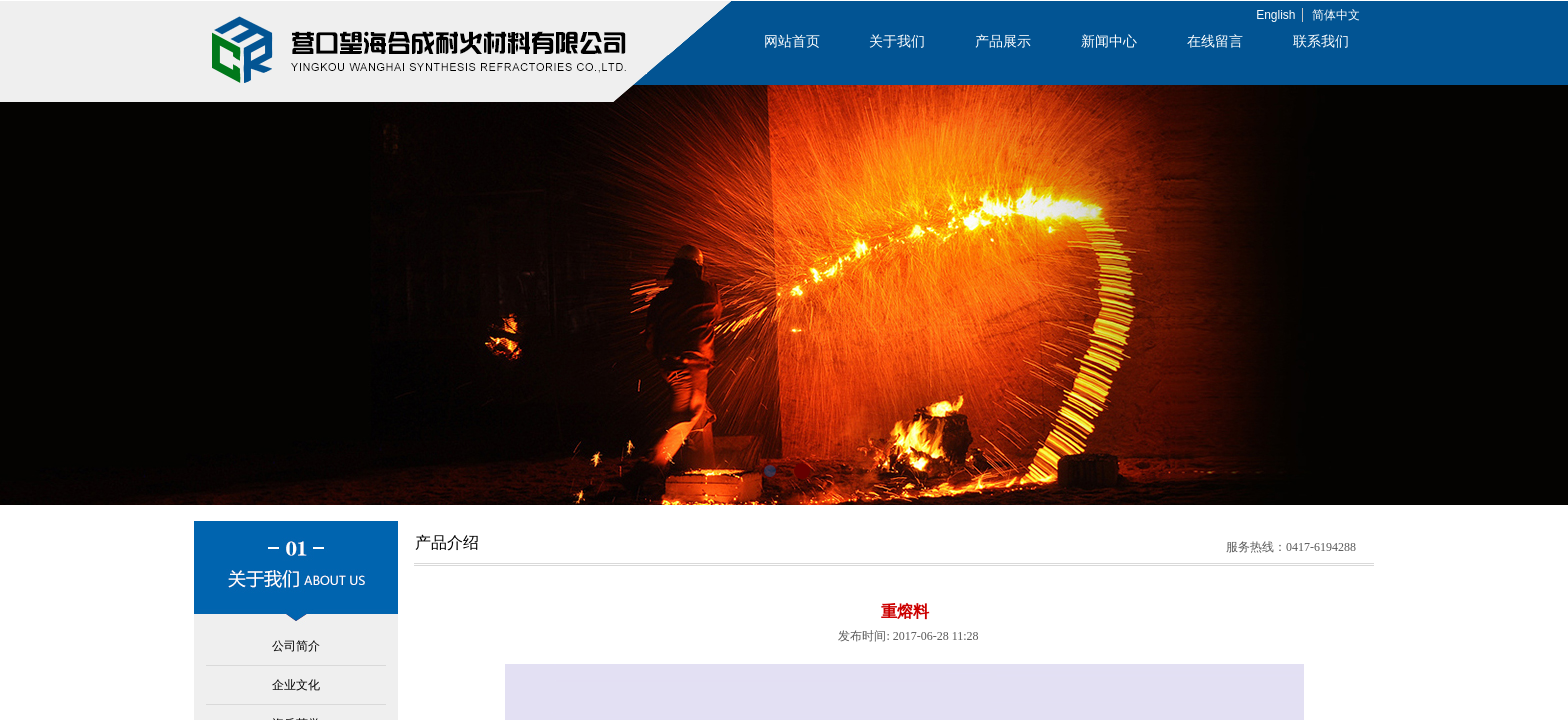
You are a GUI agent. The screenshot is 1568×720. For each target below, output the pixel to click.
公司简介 (296, 646)
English (1275, 15)
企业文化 (296, 685)
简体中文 (1336, 15)
